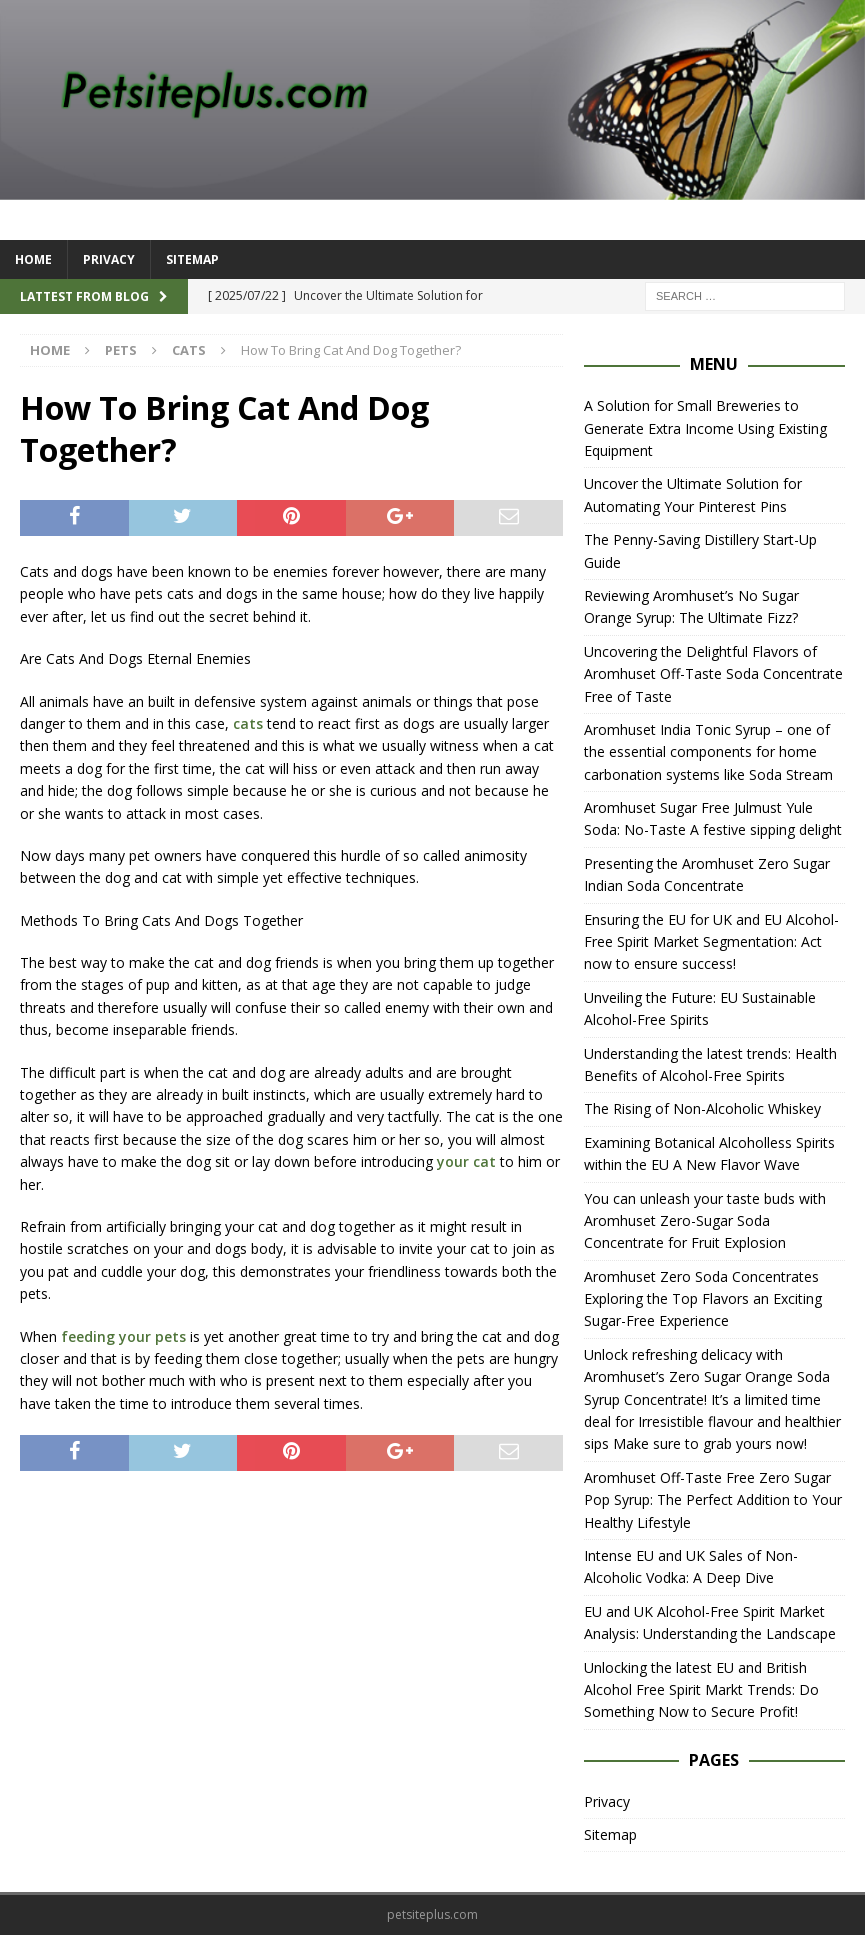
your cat (466, 1161)
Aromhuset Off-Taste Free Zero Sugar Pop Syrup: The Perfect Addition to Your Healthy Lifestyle (713, 1500)
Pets (121, 350)
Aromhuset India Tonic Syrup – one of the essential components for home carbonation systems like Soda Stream (708, 752)
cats (248, 723)
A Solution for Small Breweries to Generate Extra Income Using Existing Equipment (705, 428)
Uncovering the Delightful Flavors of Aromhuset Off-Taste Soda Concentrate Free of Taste (713, 674)
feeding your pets (123, 1336)
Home (33, 259)
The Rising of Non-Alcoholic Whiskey (702, 1108)
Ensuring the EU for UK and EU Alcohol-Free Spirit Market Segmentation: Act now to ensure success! (711, 942)
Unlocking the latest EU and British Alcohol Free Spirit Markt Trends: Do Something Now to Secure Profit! (701, 1690)
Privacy (109, 259)
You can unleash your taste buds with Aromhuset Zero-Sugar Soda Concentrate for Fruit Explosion (705, 1221)
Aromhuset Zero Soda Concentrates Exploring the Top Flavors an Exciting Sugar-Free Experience (703, 1299)
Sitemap (192, 259)
